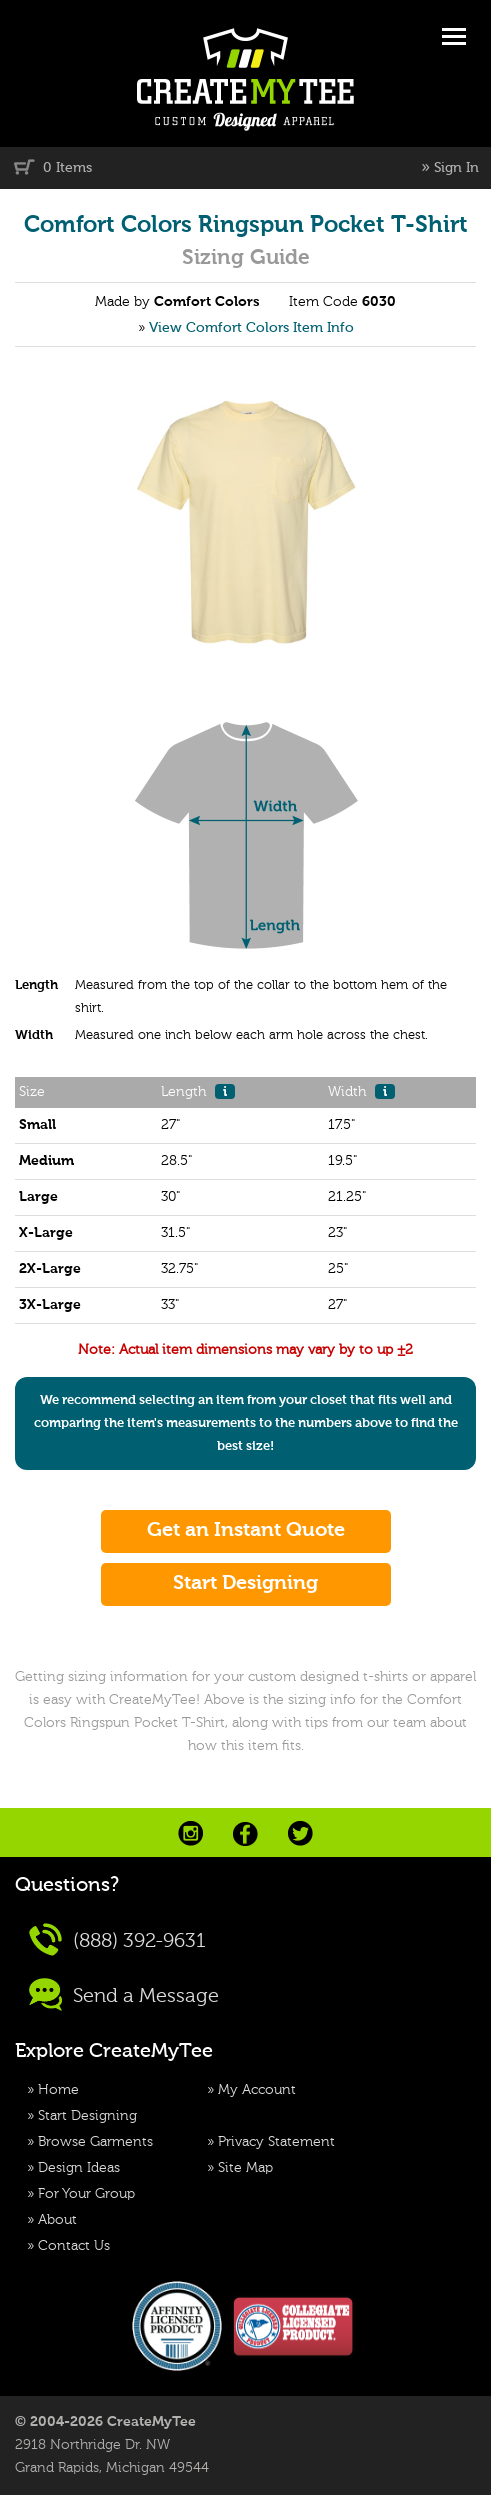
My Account (257, 2090)
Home (58, 2090)
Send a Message (124, 1994)
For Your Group (86, 2194)
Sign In (456, 168)
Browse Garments (95, 2142)
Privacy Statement (276, 2142)
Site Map (245, 2168)
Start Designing (87, 2116)
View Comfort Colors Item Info (251, 328)
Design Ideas (79, 2168)
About (57, 2220)
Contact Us (74, 2246)
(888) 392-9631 (117, 1939)
